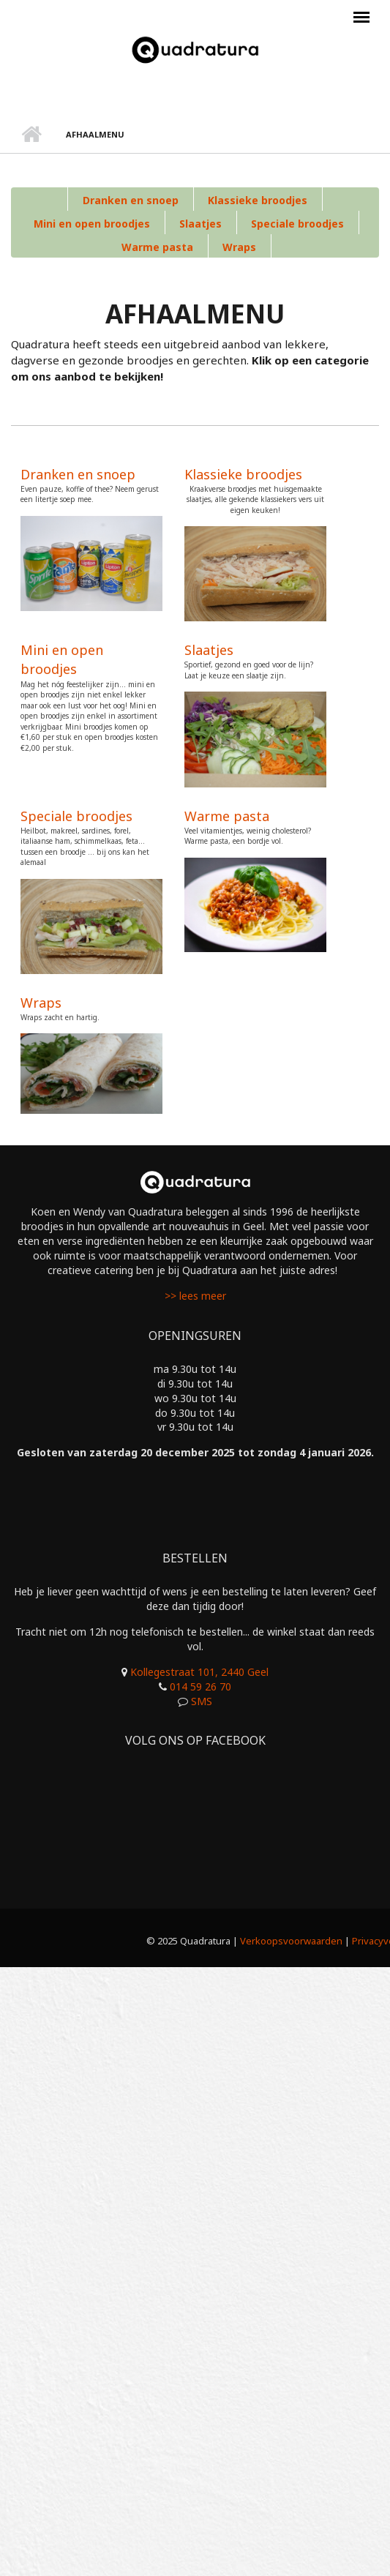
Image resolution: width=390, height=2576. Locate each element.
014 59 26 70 (200, 1686)
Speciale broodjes (297, 224)
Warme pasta (157, 247)
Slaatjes (200, 224)
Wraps (239, 247)
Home (31, 134)
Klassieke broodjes (257, 200)
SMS (201, 1701)
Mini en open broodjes (92, 224)
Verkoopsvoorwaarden (291, 1940)
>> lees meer (195, 1296)
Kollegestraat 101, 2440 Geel (199, 1672)
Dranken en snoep (131, 200)
